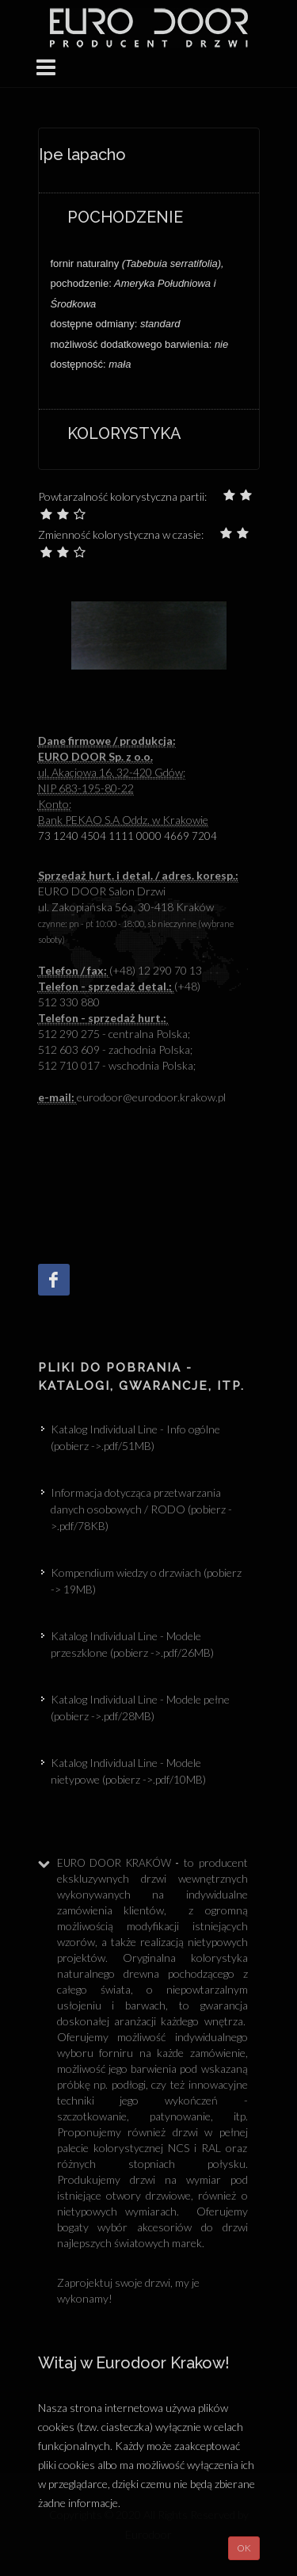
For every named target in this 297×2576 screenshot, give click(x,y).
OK (244, 2548)
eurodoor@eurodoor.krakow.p (130, 1097)
